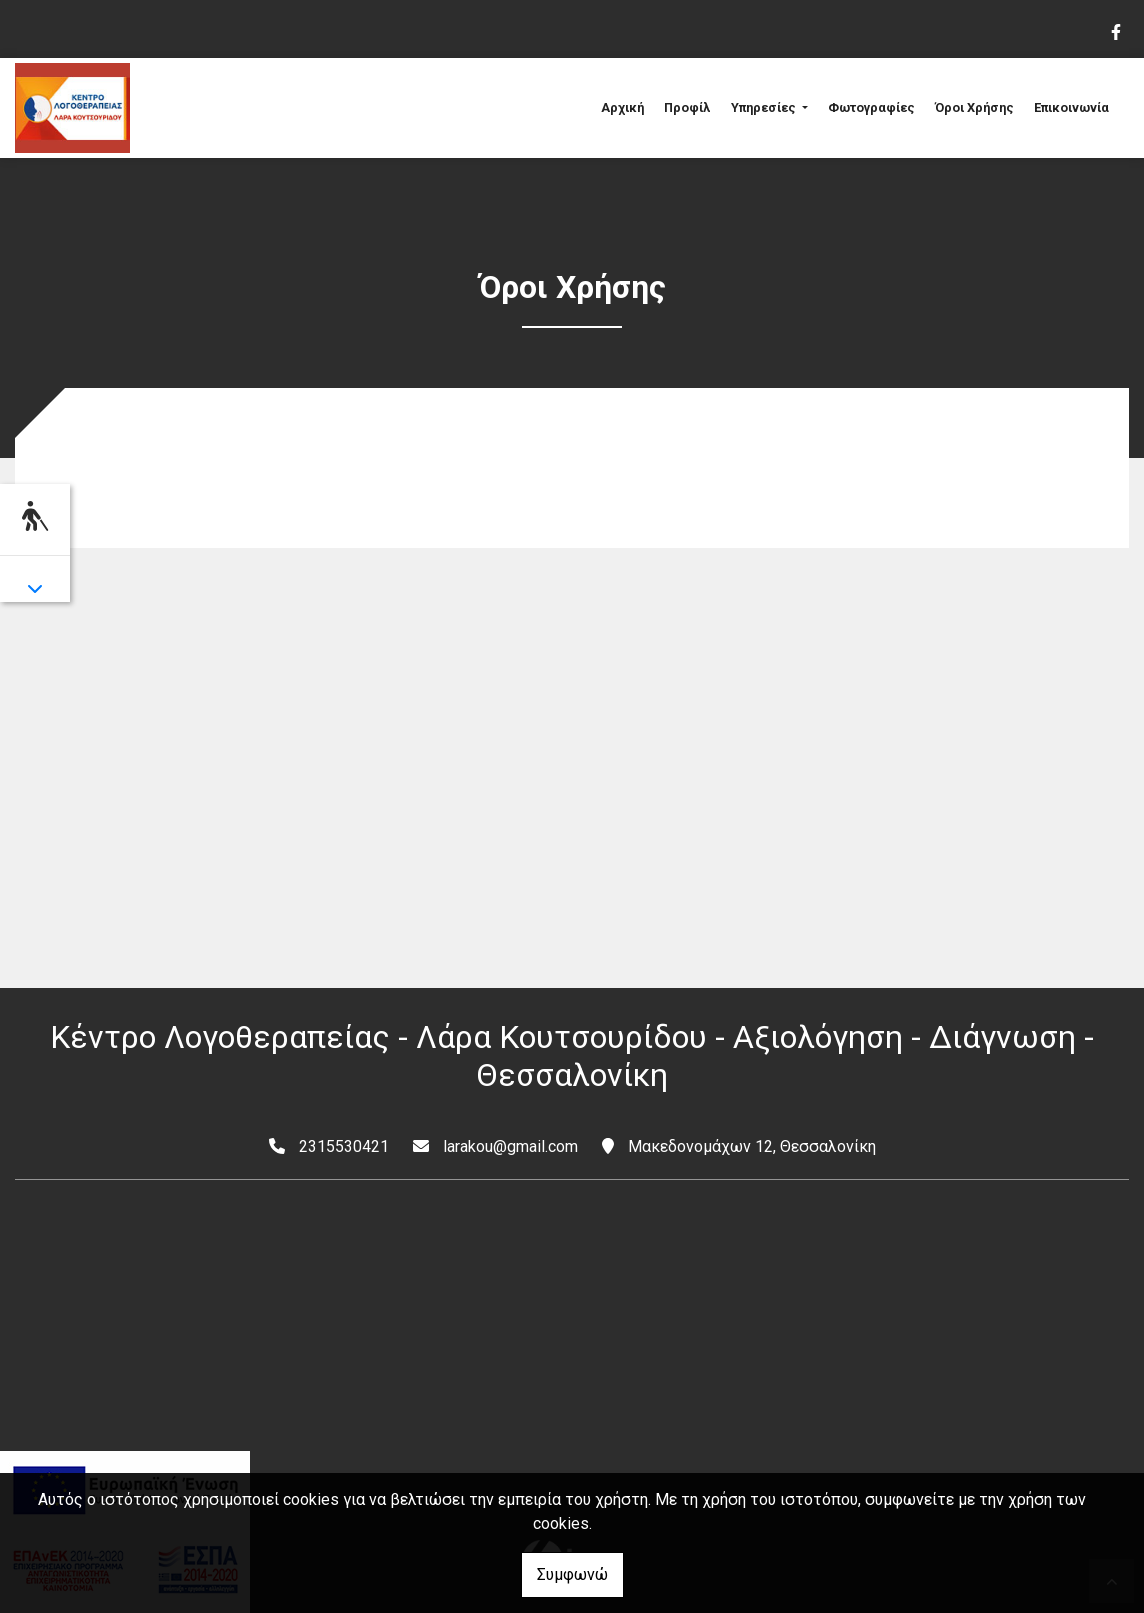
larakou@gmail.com (510, 1146)
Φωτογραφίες (871, 107)
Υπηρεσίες (765, 107)
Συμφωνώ (572, 1574)
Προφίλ (687, 107)
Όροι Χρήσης (974, 107)
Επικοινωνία (1071, 107)
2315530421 (344, 1146)
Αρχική (622, 107)
